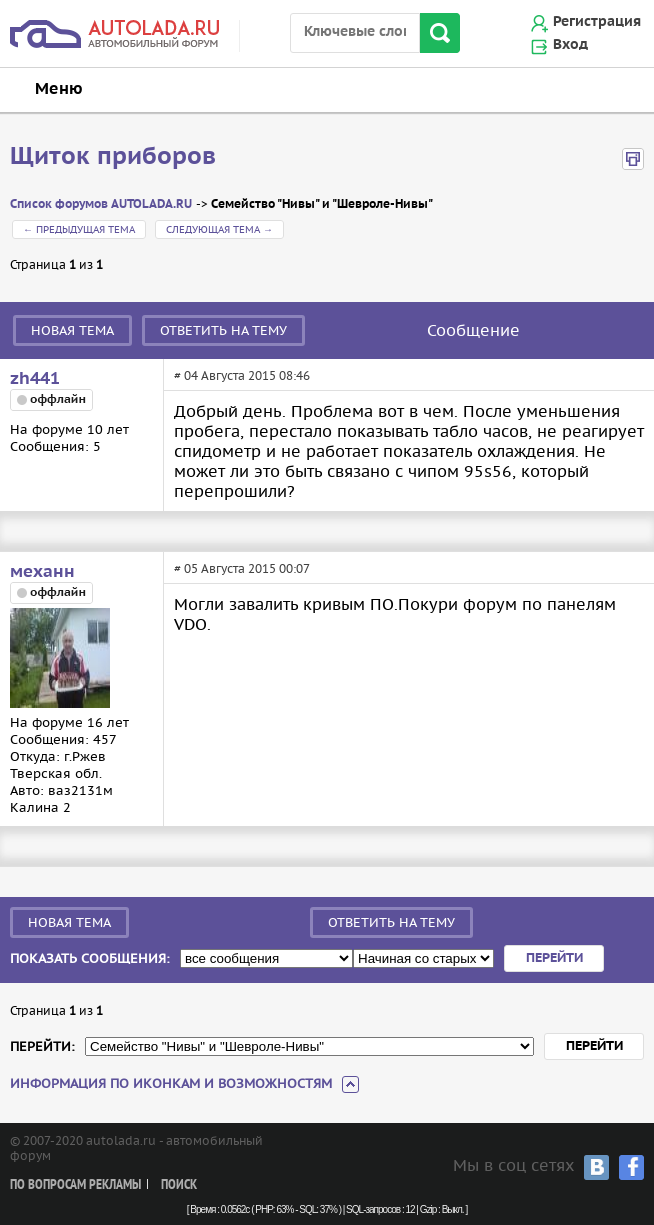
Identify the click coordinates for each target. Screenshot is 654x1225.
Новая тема (72, 330)
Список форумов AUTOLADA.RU (101, 204)
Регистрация (597, 22)
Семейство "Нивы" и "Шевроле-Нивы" (322, 204)
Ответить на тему (223, 330)
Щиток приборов (113, 157)
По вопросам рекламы (75, 1185)
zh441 (35, 379)
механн (42, 572)
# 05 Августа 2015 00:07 (242, 568)
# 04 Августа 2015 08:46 (242, 375)
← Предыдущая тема (79, 229)
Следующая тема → (219, 229)
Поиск (179, 1185)
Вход (570, 45)
